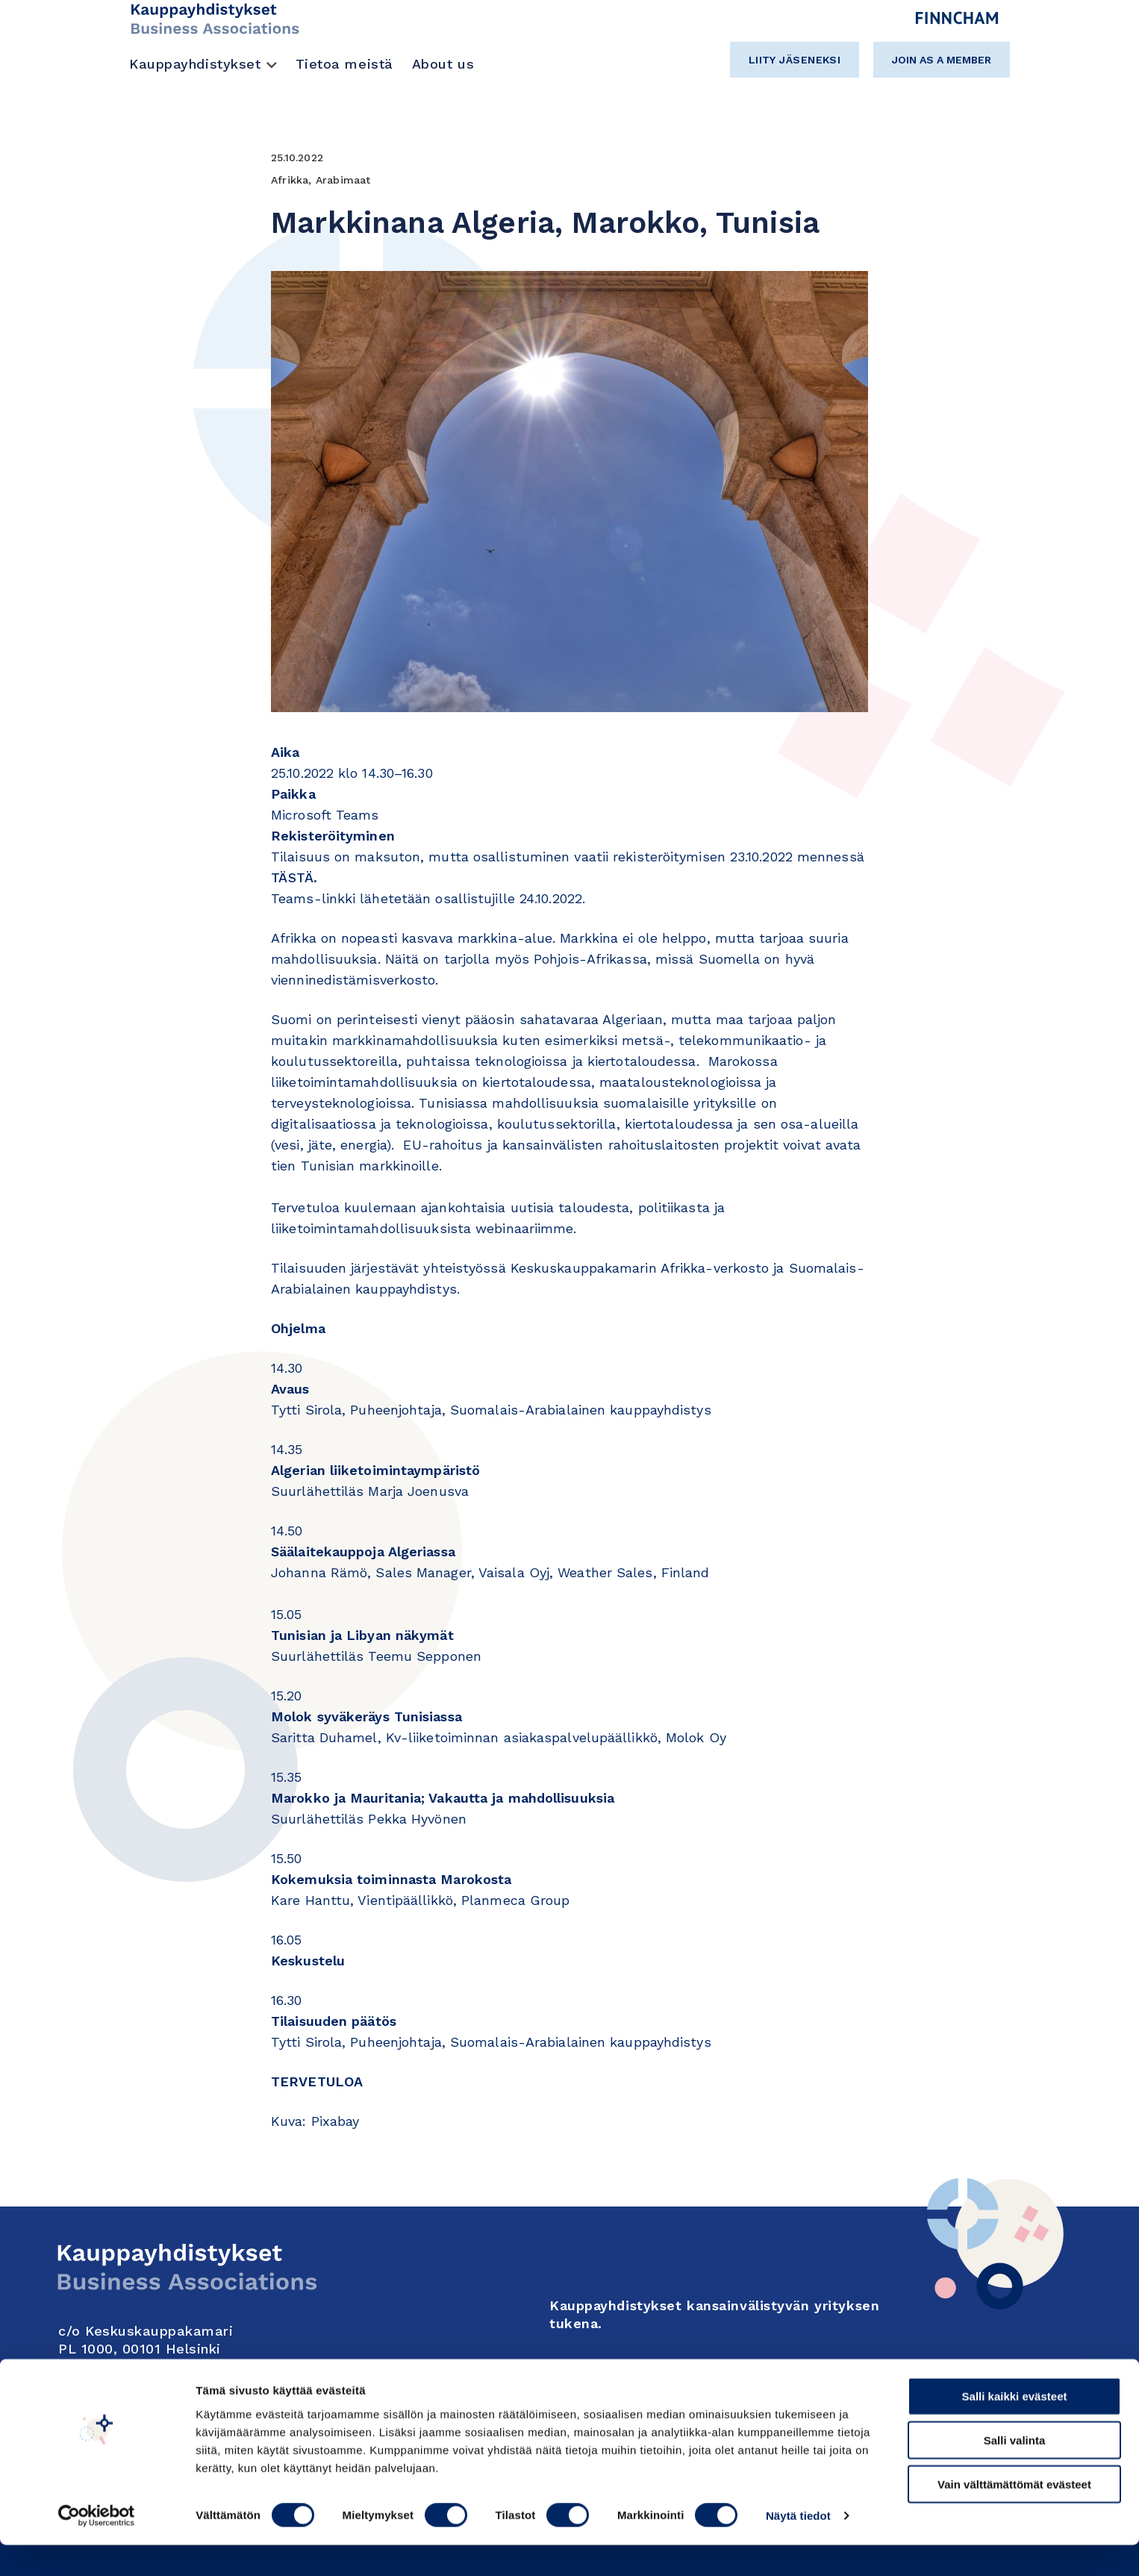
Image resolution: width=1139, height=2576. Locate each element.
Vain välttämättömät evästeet (1014, 2515)
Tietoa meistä (344, 64)
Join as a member (941, 60)
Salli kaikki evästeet (1014, 2427)
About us (443, 64)
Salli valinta (1015, 2471)
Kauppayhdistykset (195, 64)
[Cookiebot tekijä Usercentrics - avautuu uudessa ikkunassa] (96, 2547)
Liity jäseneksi (795, 60)
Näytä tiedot (798, 2546)
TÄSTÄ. (294, 877)
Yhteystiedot (107, 2374)
